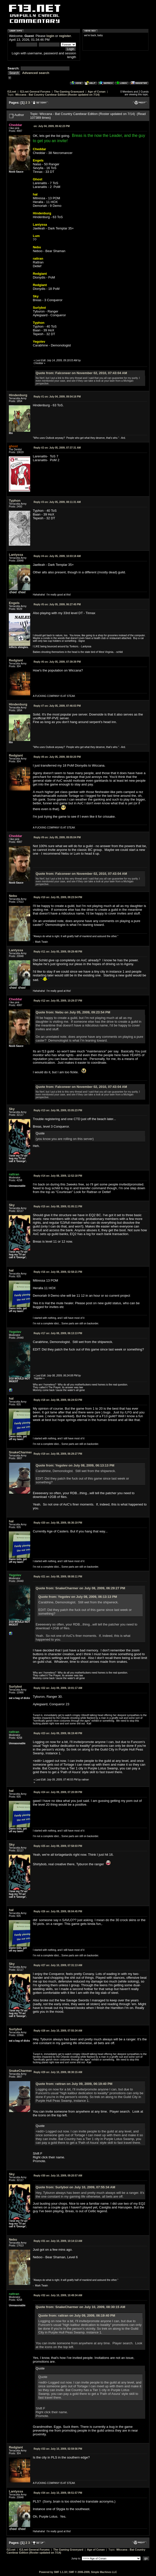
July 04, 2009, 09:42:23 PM (51, 126)
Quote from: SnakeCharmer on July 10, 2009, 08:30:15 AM (80, 2307)
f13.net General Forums (35, 91)
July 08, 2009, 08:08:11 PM (57, 1576)
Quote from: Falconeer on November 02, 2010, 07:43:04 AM (81, 373)
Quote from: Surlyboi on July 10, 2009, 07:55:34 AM (75, 2187)
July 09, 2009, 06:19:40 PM (57, 1733)
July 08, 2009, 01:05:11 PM (57, 1206)
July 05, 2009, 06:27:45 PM (57, 604)
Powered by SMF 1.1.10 (53, 2572)
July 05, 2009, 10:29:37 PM (57, 1000)
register (65, 36)
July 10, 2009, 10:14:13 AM (57, 2241)
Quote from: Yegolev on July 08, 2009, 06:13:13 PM (75, 1465)
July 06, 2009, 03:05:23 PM (57, 1110)
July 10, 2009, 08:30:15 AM (57, 2072)
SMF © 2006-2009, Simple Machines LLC (93, 2572)
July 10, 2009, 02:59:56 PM (57, 2448)
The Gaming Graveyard (69, 91)
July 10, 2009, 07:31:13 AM (57, 1965)
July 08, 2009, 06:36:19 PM (57, 1522)
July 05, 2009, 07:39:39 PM (57, 661)
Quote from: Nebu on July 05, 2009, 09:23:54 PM (73, 1012)
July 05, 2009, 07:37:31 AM (57, 447)
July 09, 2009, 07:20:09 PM (57, 1792)
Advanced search (35, 73)
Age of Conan (96, 91)
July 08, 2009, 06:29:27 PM (57, 1453)
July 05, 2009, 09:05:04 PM (57, 837)
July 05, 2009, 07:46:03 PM (57, 705)
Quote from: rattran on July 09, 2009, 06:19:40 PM (74, 2084)
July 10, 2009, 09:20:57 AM (57, 2175)
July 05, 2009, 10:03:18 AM (57, 556)
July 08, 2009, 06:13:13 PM (57, 1333)
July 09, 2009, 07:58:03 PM (57, 1846)
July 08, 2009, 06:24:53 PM (57, 1400)
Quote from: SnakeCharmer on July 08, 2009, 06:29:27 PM (80, 1588)
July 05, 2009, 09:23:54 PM (57, 897)
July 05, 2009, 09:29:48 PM (57, 951)
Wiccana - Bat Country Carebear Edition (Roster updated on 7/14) (57, 94)
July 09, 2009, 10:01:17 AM (57, 1688)
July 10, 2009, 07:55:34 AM (57, 2030)
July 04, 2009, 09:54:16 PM (57, 396)
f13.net (11, 91)
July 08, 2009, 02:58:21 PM (57, 1272)
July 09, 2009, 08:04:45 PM (57, 1911)
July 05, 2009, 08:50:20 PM (57, 757)
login (50, 36)
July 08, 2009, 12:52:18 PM (57, 1175)
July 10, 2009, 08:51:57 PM (57, 2492)
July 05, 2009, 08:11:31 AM (57, 502)
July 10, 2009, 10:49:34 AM (57, 2295)
